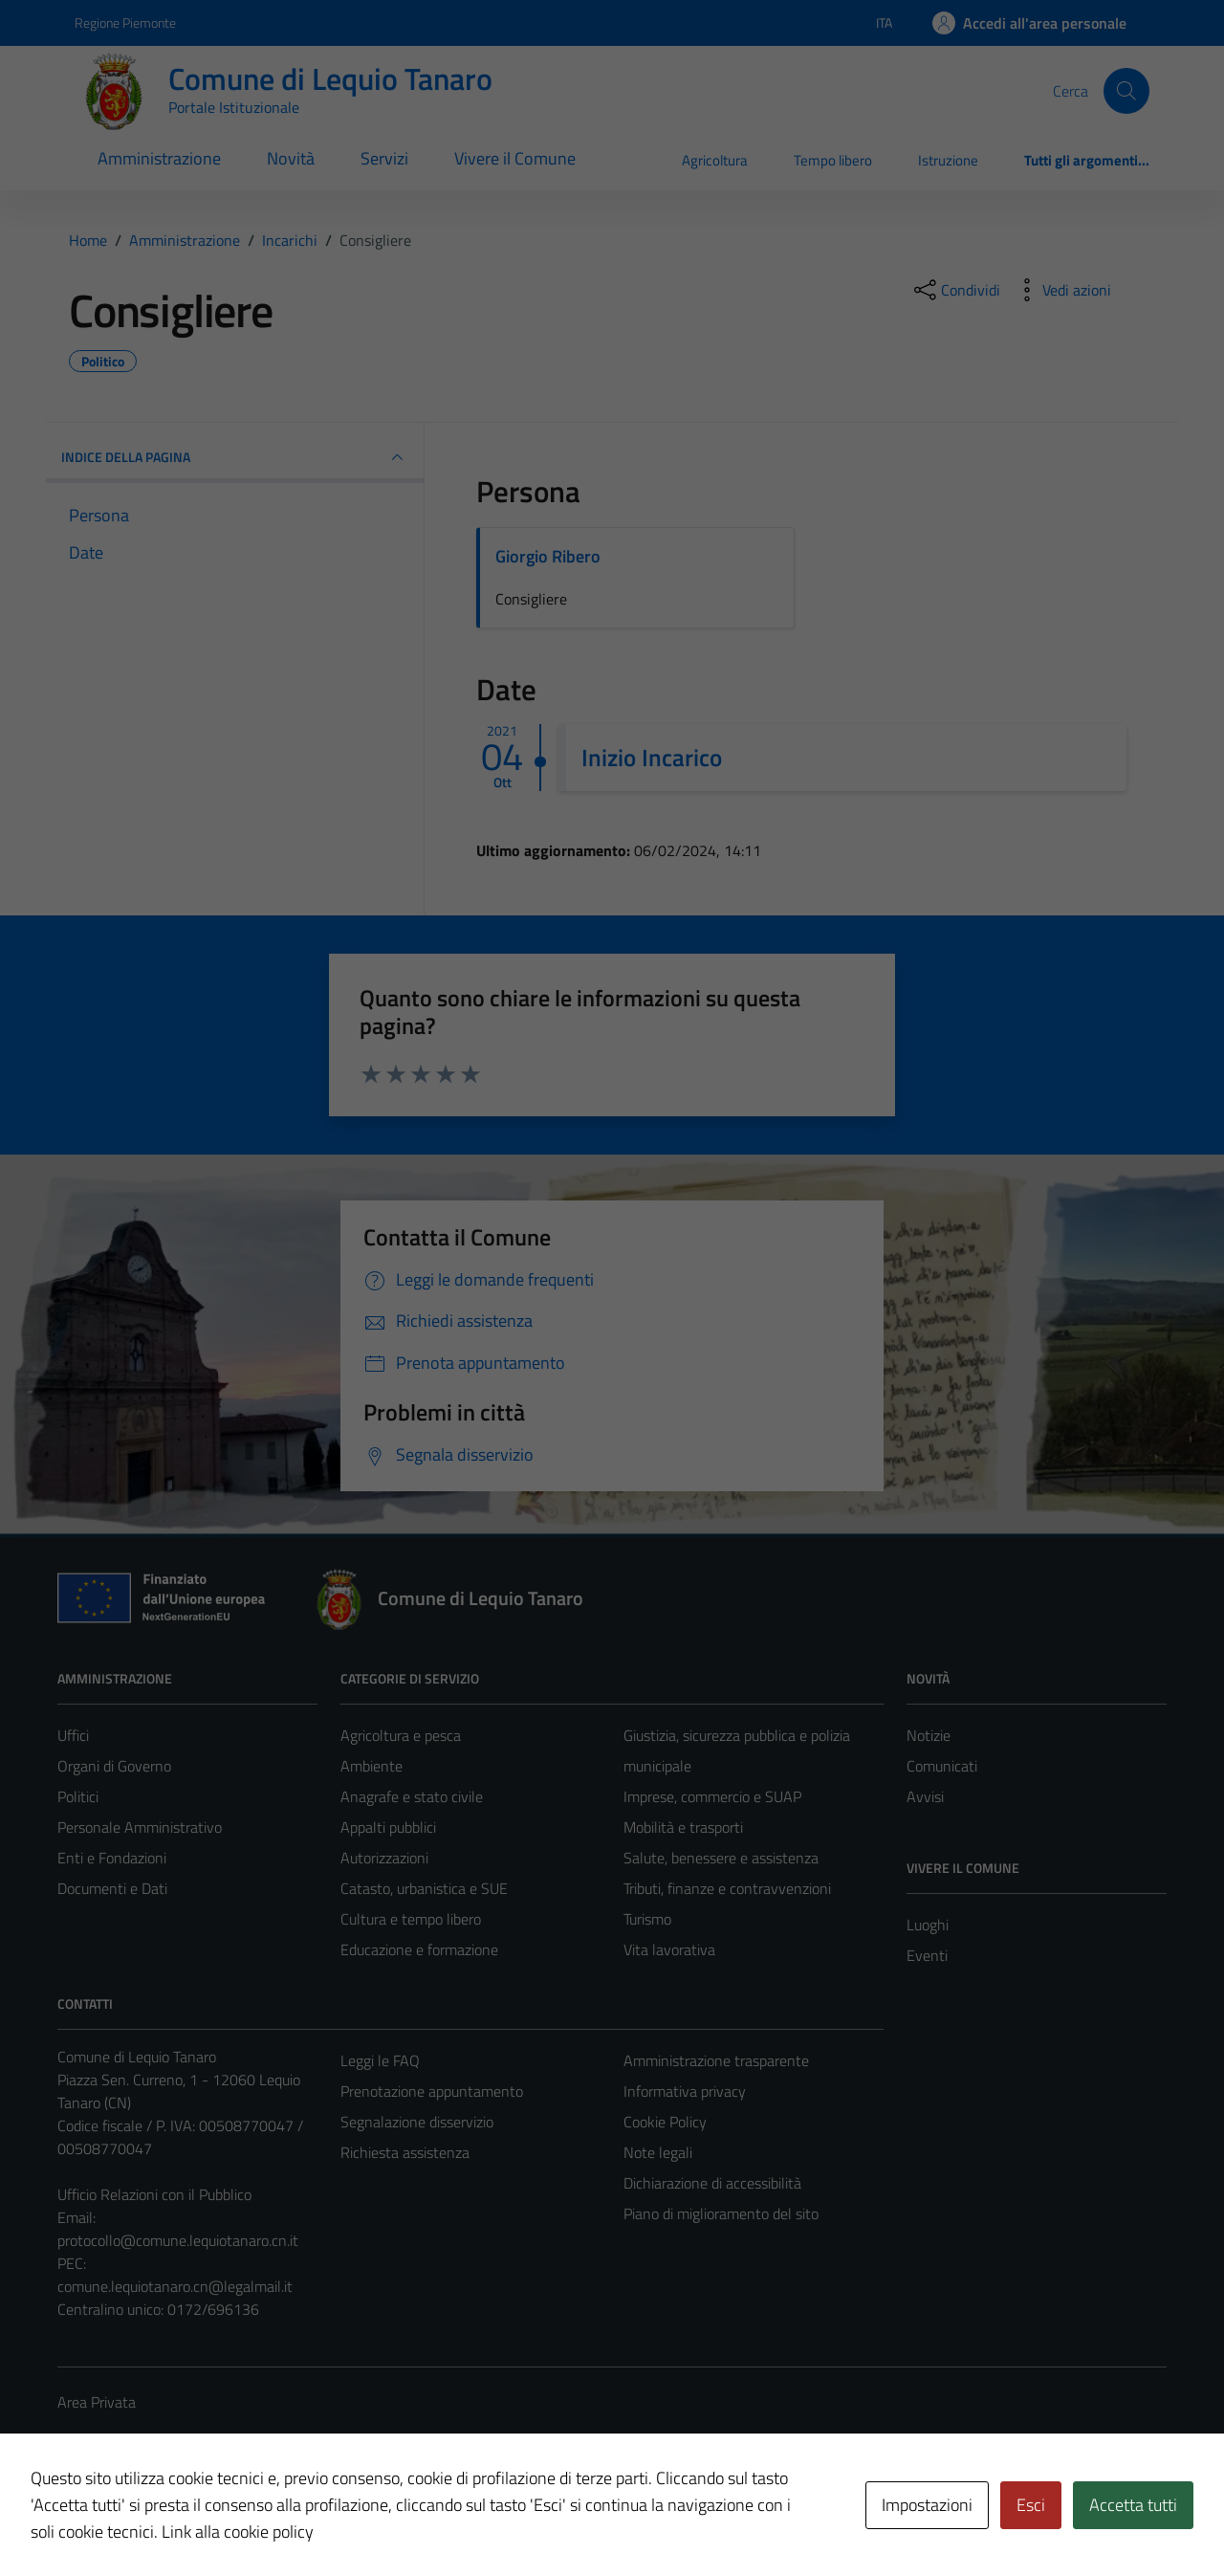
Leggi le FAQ (380, 2060)
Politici (77, 1796)
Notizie (929, 1735)
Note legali (657, 2152)
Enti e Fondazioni (111, 1857)
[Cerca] (1126, 91)
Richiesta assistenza (405, 2152)
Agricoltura (715, 160)
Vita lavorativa (669, 1949)
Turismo (647, 1918)
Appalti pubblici (388, 1827)
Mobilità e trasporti (683, 1827)
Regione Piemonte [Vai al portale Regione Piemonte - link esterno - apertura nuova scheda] (125, 22)
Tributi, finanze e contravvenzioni (727, 1888)
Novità (291, 158)
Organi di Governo (114, 1765)
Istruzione (948, 160)
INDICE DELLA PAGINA (234, 457)
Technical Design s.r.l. (187, 2520)
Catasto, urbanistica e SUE (424, 1888)
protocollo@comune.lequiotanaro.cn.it (177, 2240)
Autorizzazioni (384, 1857)
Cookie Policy (665, 2121)
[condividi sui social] (955, 290)
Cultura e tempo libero (410, 1918)
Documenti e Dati (112, 1888)
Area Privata (96, 2401)
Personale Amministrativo (139, 1827)
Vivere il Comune (515, 158)
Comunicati (942, 1765)
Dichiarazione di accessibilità (712, 2182)
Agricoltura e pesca (400, 1735)
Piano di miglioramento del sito (721, 2213)
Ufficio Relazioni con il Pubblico (154, 2194)
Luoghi (928, 1924)
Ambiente (371, 1765)
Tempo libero (833, 160)
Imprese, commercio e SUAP (712, 1796)
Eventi (927, 1955)
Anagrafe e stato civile (411, 1796)
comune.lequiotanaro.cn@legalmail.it (175, 2286)
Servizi (384, 158)
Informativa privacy (684, 2091)
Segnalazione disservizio (416, 2121)
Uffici (73, 1735)
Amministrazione (159, 158)
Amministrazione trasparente (716, 2060)
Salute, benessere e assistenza (721, 1857)
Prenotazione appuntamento (431, 2091)
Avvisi (925, 1796)
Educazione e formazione (419, 1949)
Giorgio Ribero (548, 556)
